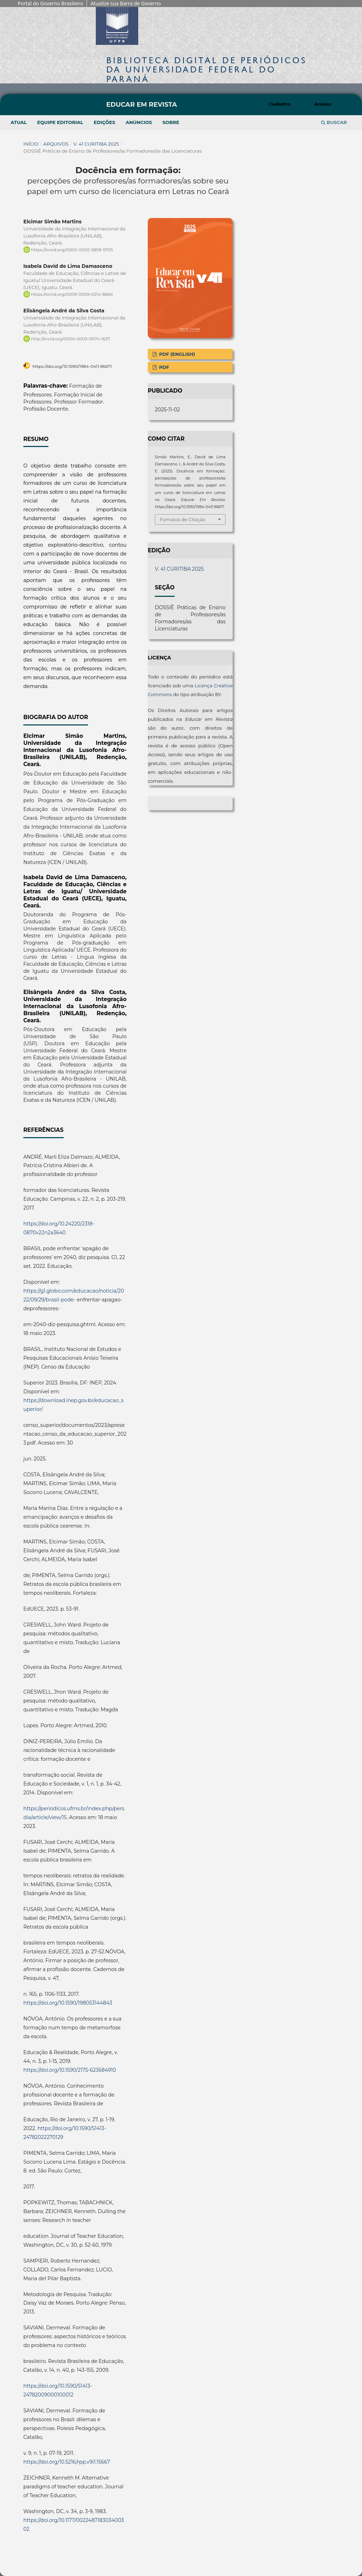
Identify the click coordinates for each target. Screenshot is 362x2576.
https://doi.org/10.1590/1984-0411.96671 (72, 366)
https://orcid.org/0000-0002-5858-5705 (72, 249)
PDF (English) (176, 354)
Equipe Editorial (60, 122)
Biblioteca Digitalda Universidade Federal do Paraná (206, 69)
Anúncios (138, 122)
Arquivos (55, 144)
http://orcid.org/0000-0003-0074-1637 (70, 338)
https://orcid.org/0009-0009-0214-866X (72, 294)
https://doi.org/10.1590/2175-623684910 (69, 2070)
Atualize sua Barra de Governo (125, 3)
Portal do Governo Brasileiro (50, 3)
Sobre (170, 122)
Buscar (334, 122)
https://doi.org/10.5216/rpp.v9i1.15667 (66, 2462)
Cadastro (280, 104)
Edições (104, 122)
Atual (19, 122)
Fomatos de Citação (182, 519)
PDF (163, 367)
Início (31, 144)
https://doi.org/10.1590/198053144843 (67, 2003)
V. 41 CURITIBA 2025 (96, 144)
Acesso (322, 104)
